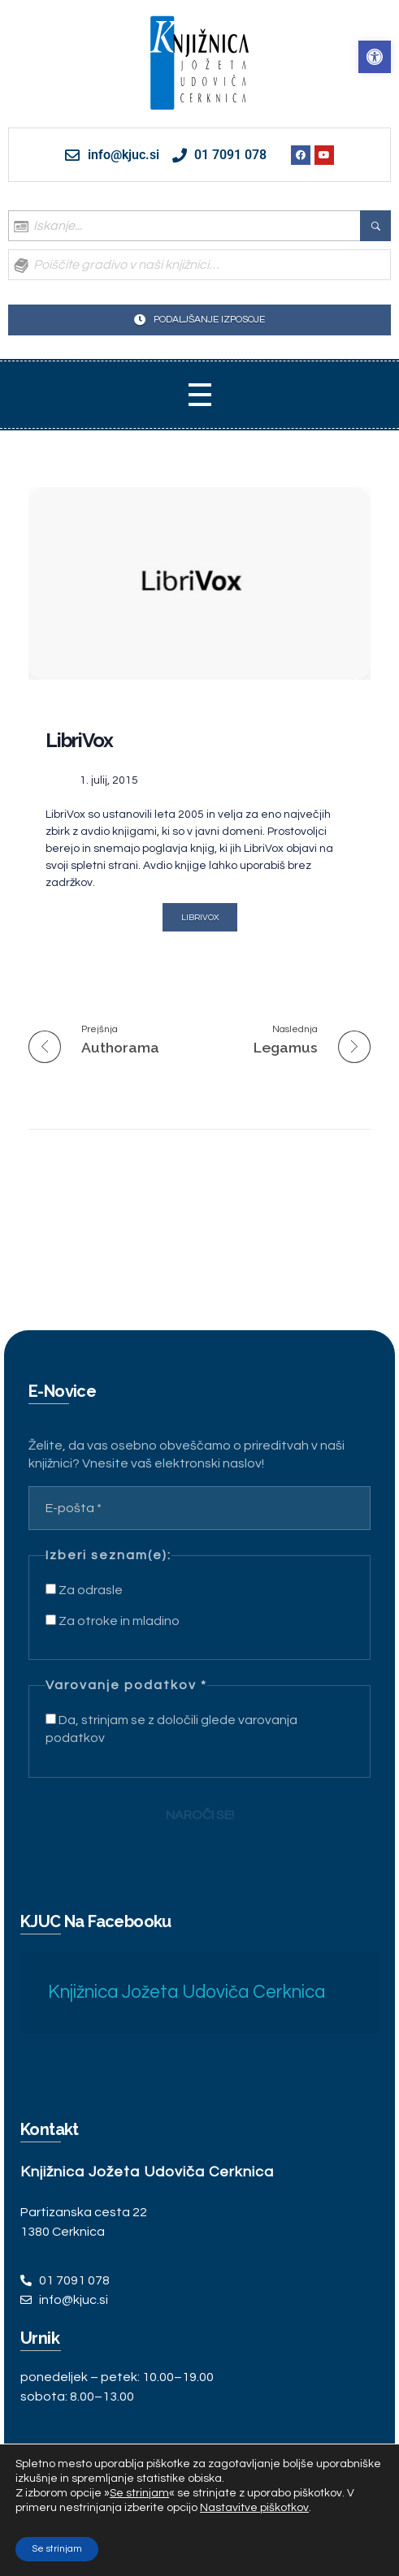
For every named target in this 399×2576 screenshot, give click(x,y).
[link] (374, 57)
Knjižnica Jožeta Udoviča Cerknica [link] (186, 1992)
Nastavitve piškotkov (254, 2507)
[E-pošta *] (199, 1508)
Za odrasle (84, 1590)
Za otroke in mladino (113, 1620)
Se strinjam (57, 2549)
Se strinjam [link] (139, 2493)
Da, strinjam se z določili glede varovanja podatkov (171, 1729)
